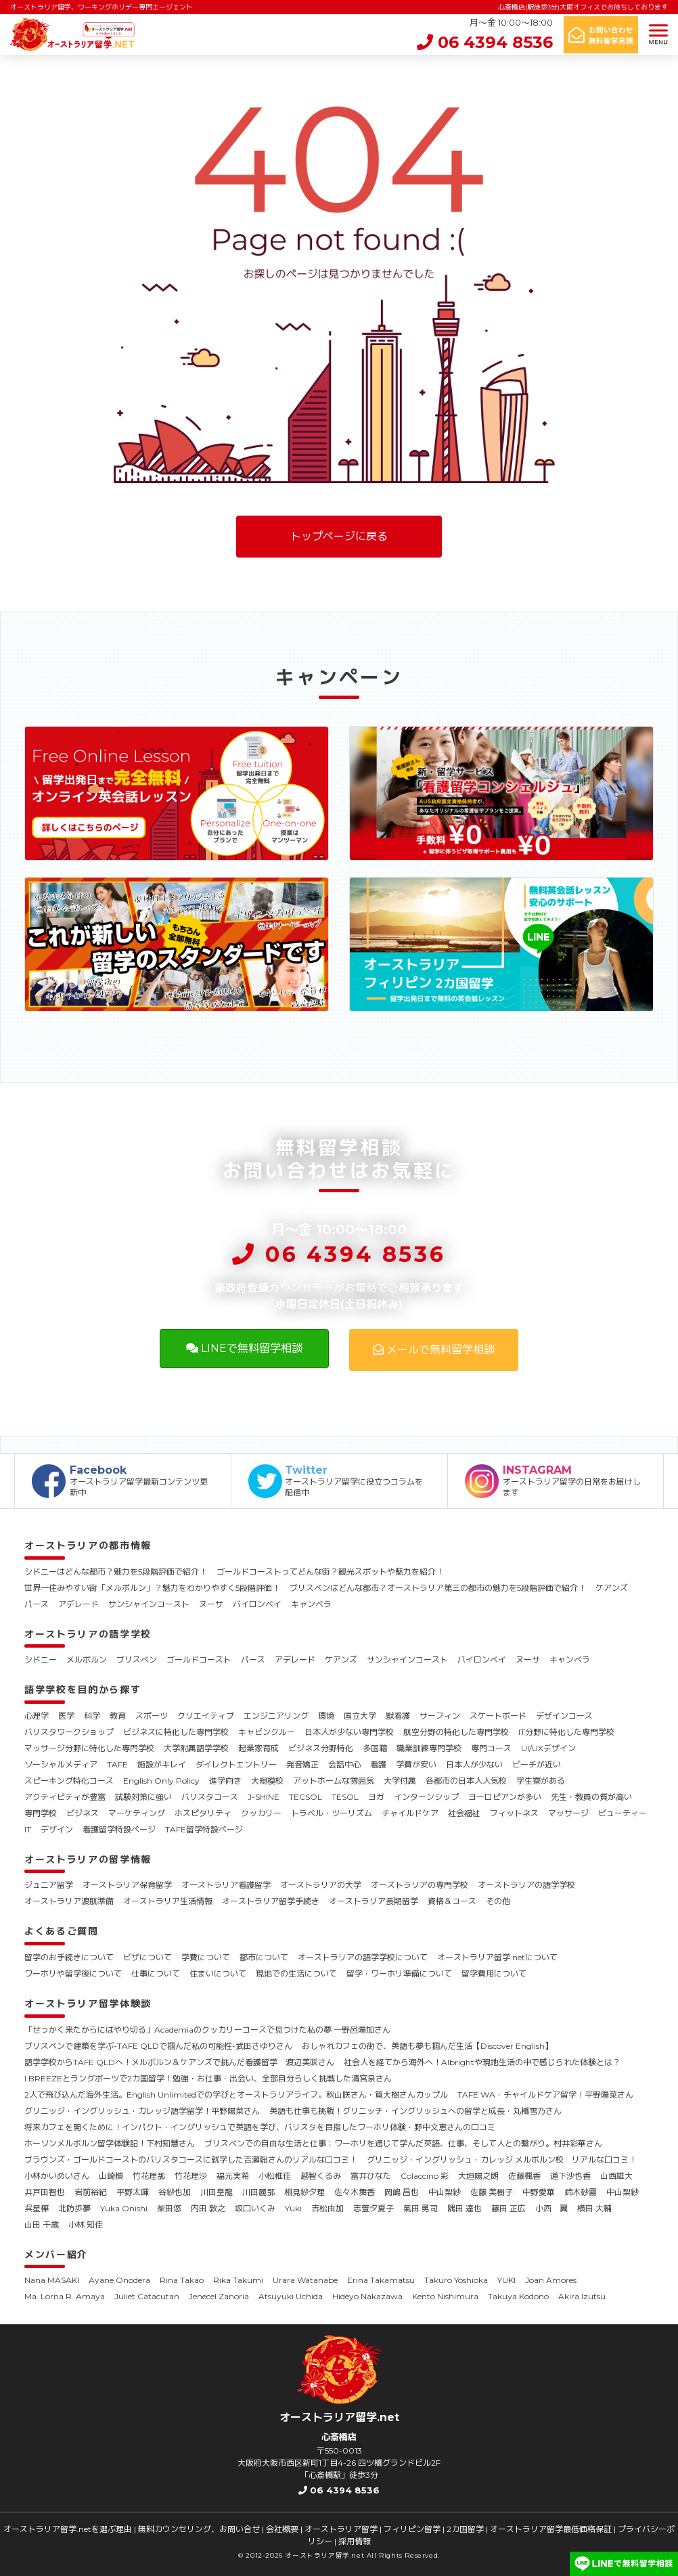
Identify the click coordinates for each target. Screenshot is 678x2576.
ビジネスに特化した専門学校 (176, 1732)
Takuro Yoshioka (456, 2280)
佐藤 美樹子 (491, 2192)
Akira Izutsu (582, 2296)
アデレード (78, 1604)
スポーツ (151, 1716)
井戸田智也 (44, 2192)
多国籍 (375, 1748)
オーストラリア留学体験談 (88, 2003)
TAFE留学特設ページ (204, 1829)
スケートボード (498, 1716)
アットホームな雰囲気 (333, 1781)
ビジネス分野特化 (320, 1748)
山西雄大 (616, 2176)
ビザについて (147, 1957)
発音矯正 (302, 1764)
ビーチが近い (536, 1764)
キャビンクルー (266, 1732)
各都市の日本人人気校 (466, 1781)
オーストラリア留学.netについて (497, 1957)
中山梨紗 (444, 2192)
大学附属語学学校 (196, 1748)
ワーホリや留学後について (73, 1973)
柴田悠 (169, 2208)
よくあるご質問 (61, 1931)
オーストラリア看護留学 (226, 1885)
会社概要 (282, 2529)
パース (36, 1604)
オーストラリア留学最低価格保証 (551, 2529)
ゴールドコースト (198, 1659)
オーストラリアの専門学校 (419, 1885)
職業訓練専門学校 (429, 1748)
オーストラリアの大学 (320, 1885)
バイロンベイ (257, 1604)
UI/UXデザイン (548, 1748)
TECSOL (305, 1797)
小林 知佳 (85, 2224)
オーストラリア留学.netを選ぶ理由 (67, 2529)
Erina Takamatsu (381, 2280)
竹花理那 (149, 2176)
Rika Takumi (238, 2280)
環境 (326, 1716)
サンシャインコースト (148, 1604)
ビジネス (82, 1813)
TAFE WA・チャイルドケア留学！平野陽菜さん (545, 2094)
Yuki (293, 2208)
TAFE (117, 1764)
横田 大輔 (594, 2208)
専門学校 (40, 1813)
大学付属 (400, 1781)
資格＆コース (452, 1901)
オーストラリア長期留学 (373, 1901)
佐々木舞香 (354, 2192)
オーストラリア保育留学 (127, 1885)
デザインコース (564, 1716)
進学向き (225, 1781)
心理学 (36, 1716)
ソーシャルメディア (60, 1764)
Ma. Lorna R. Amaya (64, 2296)
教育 (118, 1716)
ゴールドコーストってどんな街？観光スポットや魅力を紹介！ (330, 1571)
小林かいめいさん (56, 2176)
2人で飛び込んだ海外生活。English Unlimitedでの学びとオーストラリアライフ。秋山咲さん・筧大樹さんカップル (236, 2094)
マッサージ (568, 1813)
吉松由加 (327, 2208)
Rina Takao (182, 2280)
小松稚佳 (274, 2176)
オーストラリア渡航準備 (69, 1901)
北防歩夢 (74, 2208)
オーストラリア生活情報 (167, 1901)
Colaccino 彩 (425, 2176)
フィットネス (514, 1813)
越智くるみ (320, 2176)
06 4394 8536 (485, 42)
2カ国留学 (465, 2529)
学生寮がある (540, 1781)
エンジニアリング (276, 1716)
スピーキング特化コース (69, 1781)
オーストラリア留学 (341, 2529)
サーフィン (440, 1716)
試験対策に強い (143, 1797)
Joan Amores (551, 2280)
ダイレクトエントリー (236, 1764)
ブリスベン (136, 1659)
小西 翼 (551, 2208)
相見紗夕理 (304, 2192)
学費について (205, 1957)
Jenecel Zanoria (219, 2296)
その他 (498, 1901)
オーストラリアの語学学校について (363, 1957)
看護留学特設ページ (119, 1829)
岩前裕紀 (90, 2192)
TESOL (345, 1797)
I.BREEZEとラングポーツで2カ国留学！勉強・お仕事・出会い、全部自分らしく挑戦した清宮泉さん (208, 2078)
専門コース (491, 1748)
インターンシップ (426, 1797)
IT (27, 1829)
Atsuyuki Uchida (290, 2296)
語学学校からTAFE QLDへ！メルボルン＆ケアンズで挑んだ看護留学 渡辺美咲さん (179, 2062)
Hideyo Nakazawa (367, 2296)
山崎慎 (111, 2176)
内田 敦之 (208, 2208)
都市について (264, 1957)
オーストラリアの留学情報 (88, 1859)
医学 (66, 1716)
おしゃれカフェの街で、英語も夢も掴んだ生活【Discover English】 (427, 2046)
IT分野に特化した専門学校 (566, 1732)
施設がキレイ (161, 1764)
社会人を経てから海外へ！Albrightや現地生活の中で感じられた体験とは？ (482, 2062)
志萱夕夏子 (373, 2208)
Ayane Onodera (119, 2280)
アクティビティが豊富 (65, 1797)
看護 (378, 1764)
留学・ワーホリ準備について (399, 1973)
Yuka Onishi (124, 2208)
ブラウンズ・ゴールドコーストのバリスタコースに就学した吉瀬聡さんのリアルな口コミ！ (190, 2159)
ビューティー (622, 1813)
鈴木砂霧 (580, 2192)
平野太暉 (132, 2192)
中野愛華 (538, 2192)
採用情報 (354, 2541)
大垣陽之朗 (478, 2176)
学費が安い (416, 1764)
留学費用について (493, 1973)
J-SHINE (263, 1797)
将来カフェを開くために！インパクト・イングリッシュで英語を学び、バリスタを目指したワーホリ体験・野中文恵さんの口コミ (259, 2127)
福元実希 (233, 2176)
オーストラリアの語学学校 (88, 1634)
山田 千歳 (41, 2224)
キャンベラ (311, 1604)
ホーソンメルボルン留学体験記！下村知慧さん (109, 2143)
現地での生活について (296, 1973)
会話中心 (344, 1764)
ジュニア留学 (48, 1885)
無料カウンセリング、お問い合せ (199, 2529)
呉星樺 (36, 2208)
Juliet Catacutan (146, 2296)
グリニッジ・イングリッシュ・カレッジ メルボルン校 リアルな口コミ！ (502, 2159)
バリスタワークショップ (69, 1732)
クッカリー (261, 1813)
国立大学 (360, 1716)
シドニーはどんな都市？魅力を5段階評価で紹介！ (115, 1571)
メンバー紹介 (56, 2255)
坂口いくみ (255, 2208)
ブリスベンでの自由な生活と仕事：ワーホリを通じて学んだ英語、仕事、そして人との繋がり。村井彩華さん (403, 2143)
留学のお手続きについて (69, 1957)
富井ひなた (371, 2176)
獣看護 (398, 1716)
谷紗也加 (174, 2192)
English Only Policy (161, 1781)
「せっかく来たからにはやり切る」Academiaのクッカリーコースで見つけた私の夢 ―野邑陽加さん (207, 2030)
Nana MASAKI (51, 2280)
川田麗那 (258, 2192)
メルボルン (86, 1659)
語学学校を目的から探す (82, 1690)
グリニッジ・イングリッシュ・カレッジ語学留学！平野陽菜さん (142, 2111)
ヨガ (376, 1797)
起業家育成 (258, 1748)
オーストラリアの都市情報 (88, 1545)
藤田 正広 (508, 2208)
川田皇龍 (216, 2192)
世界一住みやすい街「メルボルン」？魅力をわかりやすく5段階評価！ (152, 1588)
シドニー (40, 1659)
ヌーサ (211, 1604)
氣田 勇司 (420, 2208)
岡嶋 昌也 (401, 2192)
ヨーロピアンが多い (504, 1797)
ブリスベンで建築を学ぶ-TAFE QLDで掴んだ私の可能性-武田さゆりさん (158, 2046)
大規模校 (267, 1781)
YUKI (506, 2280)
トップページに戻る (339, 536)
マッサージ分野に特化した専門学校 (89, 1748)
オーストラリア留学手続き (270, 1901)
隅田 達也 (464, 2208)
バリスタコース (209, 1797)
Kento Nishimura (445, 2296)
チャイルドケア (410, 1813)
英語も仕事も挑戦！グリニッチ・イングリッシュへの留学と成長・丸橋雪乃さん (415, 2111)
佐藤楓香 (524, 2176)
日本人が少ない (474, 1764)
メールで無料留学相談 (434, 1349)
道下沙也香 (570, 2176)
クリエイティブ (205, 1716)
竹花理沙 (191, 2176)
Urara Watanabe (305, 2280)
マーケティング (136, 1813)
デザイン (57, 1829)
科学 (92, 1716)
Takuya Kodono (518, 2296)
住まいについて (217, 1973)
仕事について (155, 1973)
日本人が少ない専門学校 (349, 1732)
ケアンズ (611, 1588)
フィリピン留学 (412, 2529)
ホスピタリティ (203, 1813)
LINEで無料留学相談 (244, 1348)
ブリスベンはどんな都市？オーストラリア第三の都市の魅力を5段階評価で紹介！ (438, 1588)
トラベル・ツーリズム (331, 1813)
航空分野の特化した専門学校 (456, 1732)
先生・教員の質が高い (591, 1797)
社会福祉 (464, 1813)
